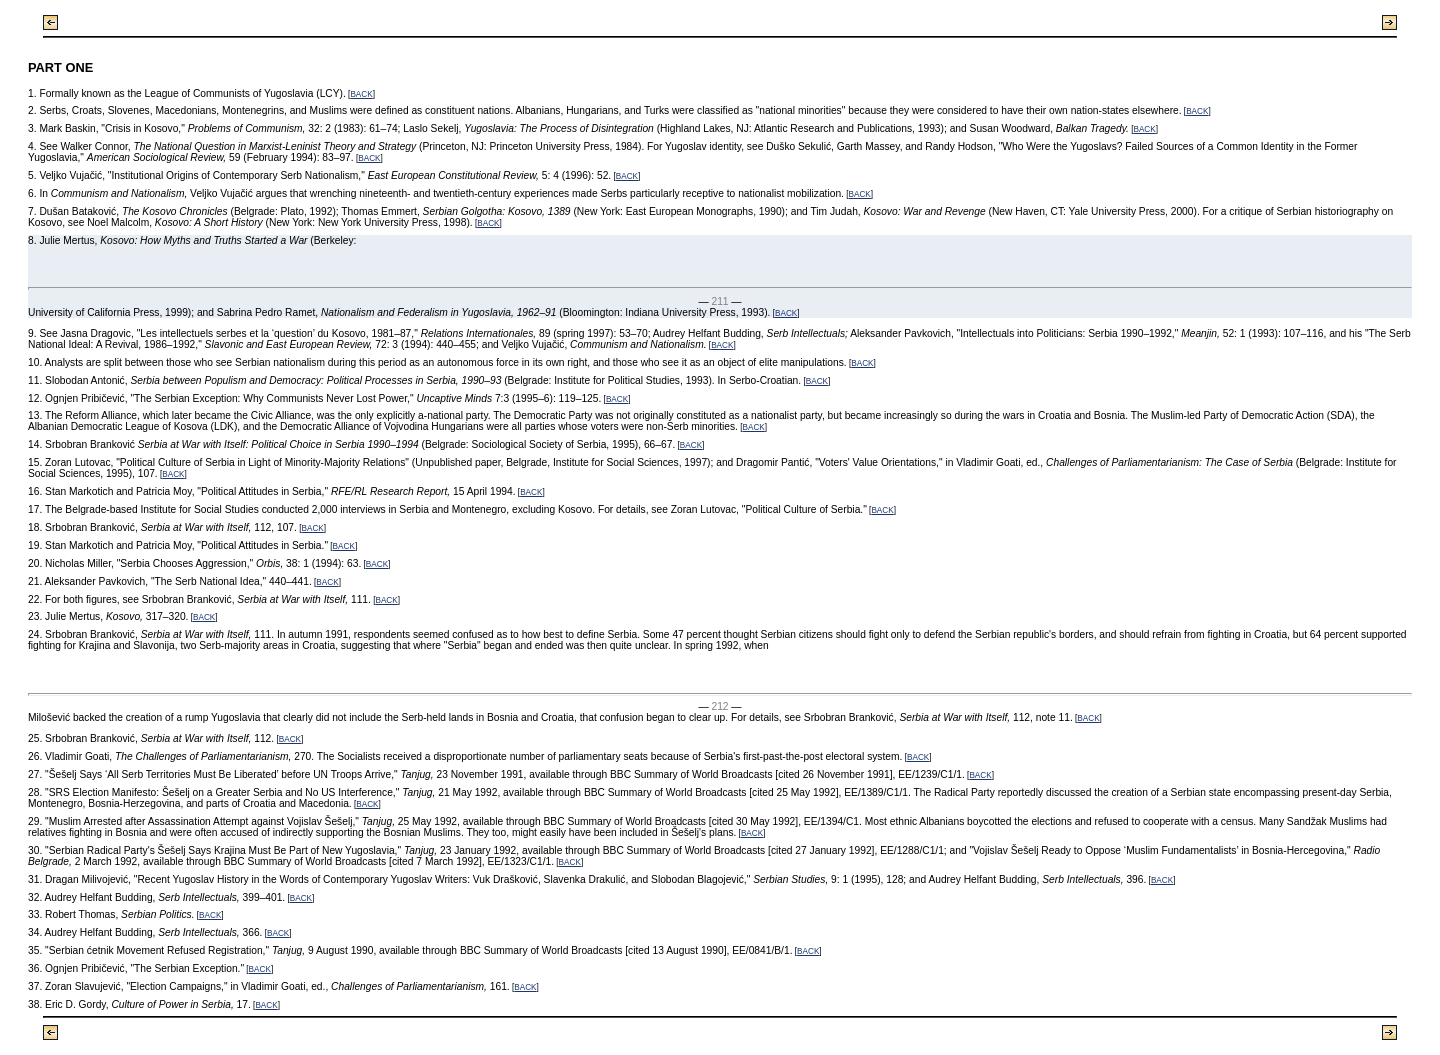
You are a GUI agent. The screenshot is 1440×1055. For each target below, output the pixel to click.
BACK (361, 94)
